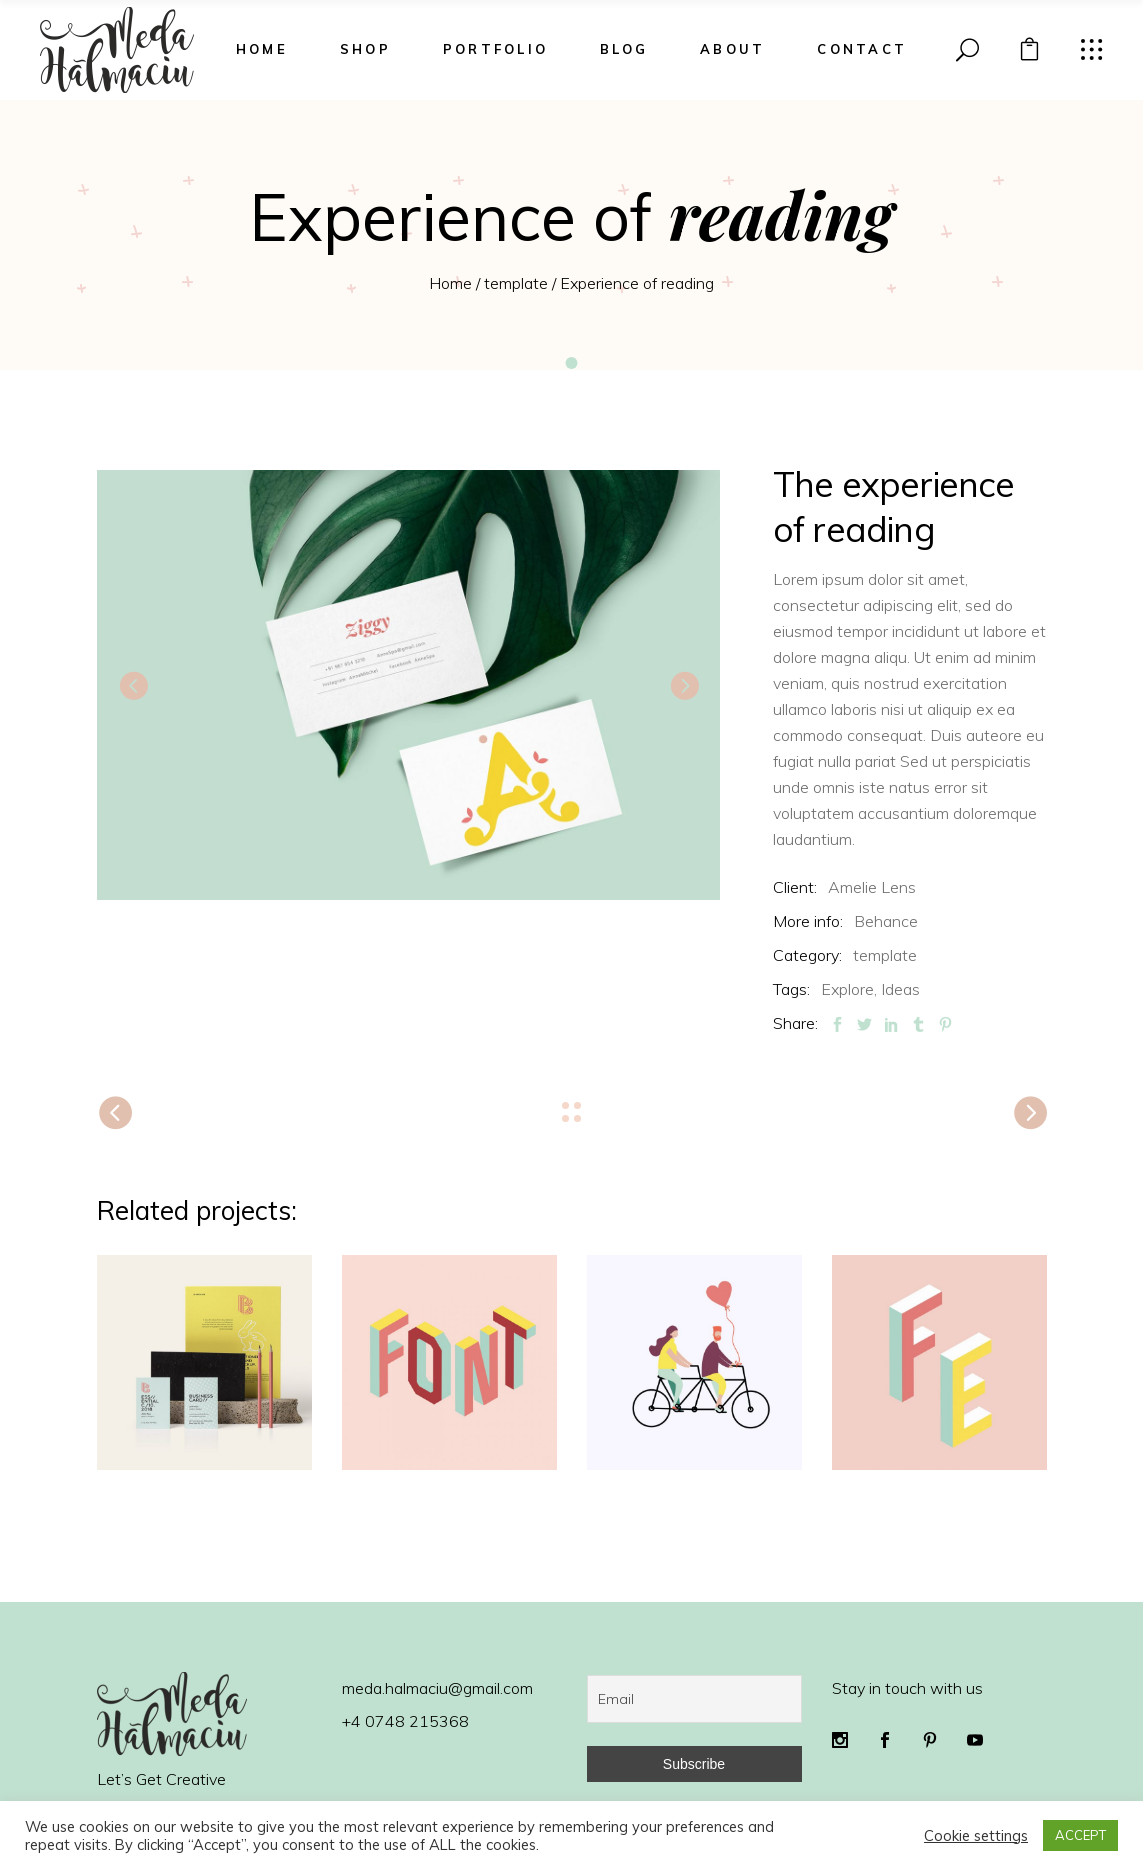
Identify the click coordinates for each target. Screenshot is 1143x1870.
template (516, 283)
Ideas (900, 989)
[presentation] (133, 685)
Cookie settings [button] (976, 1836)
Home (450, 283)
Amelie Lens (872, 887)
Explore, (849, 989)
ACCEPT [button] (1080, 1835)
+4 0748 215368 (405, 1721)
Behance (886, 921)
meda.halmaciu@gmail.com (437, 1688)
